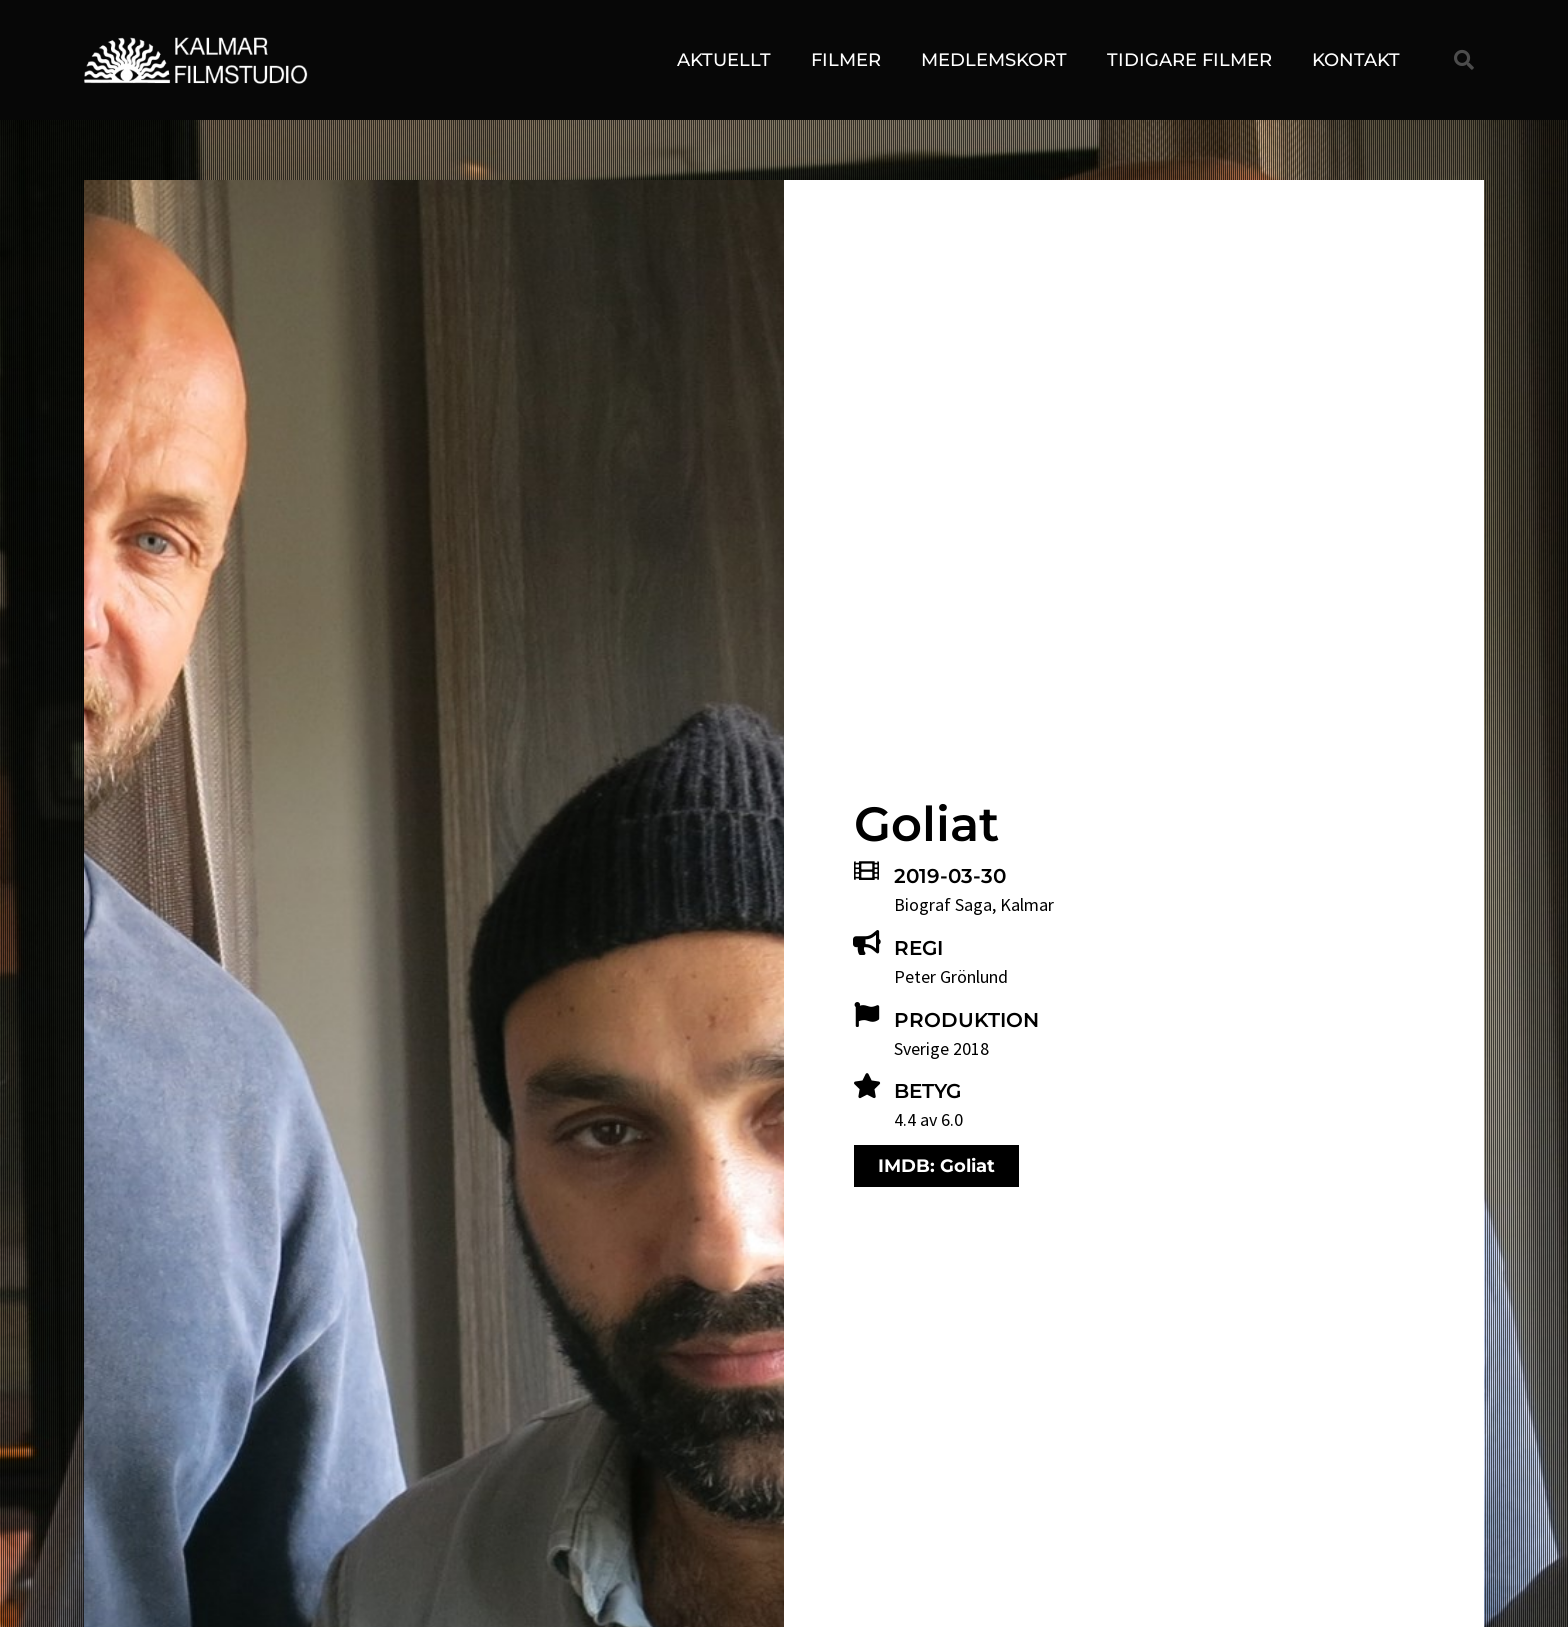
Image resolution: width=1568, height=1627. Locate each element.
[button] (1464, 60)
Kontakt (1356, 60)
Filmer (846, 60)
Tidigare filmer (1189, 60)
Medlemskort (994, 60)
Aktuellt (724, 60)
